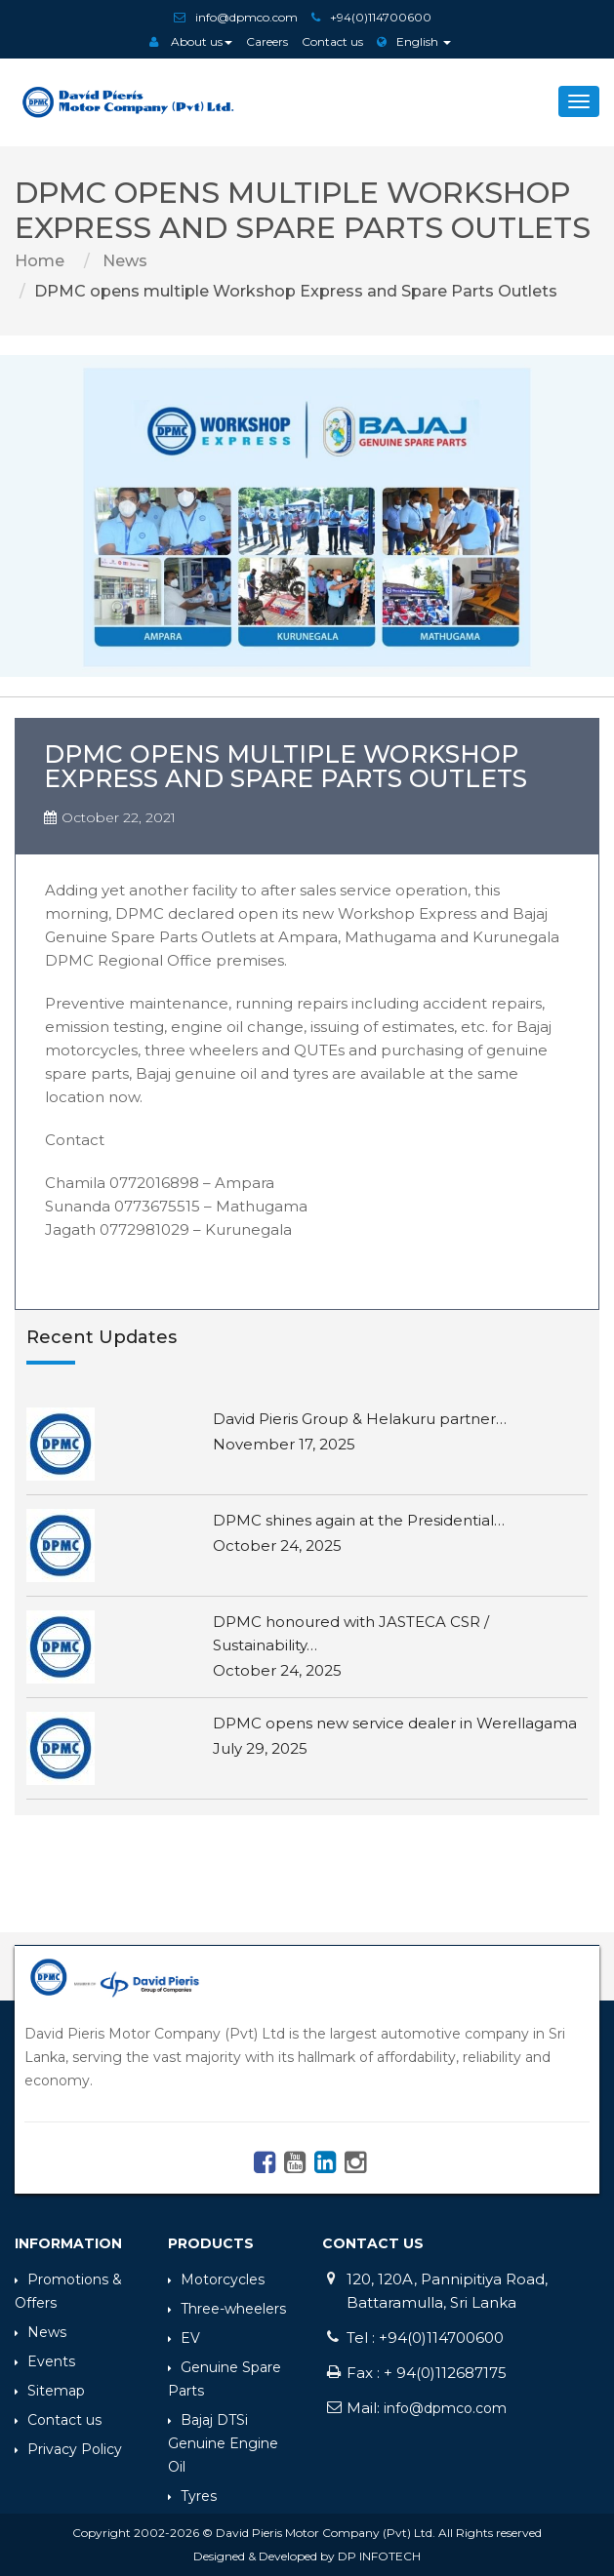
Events (45, 2361)
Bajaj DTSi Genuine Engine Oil (223, 2443)
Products (211, 2243)
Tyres (192, 2496)
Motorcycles (216, 2279)
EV (184, 2338)
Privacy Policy (68, 2449)
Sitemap (50, 2390)
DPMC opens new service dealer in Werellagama (395, 1723)
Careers (267, 41)
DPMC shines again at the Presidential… (359, 1520)
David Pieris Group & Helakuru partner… (360, 1418)
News (123, 261)
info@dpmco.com (246, 17)
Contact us (332, 41)
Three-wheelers (227, 2309)
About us (190, 41)
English (414, 41)
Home (39, 261)
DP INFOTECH (379, 2556)
